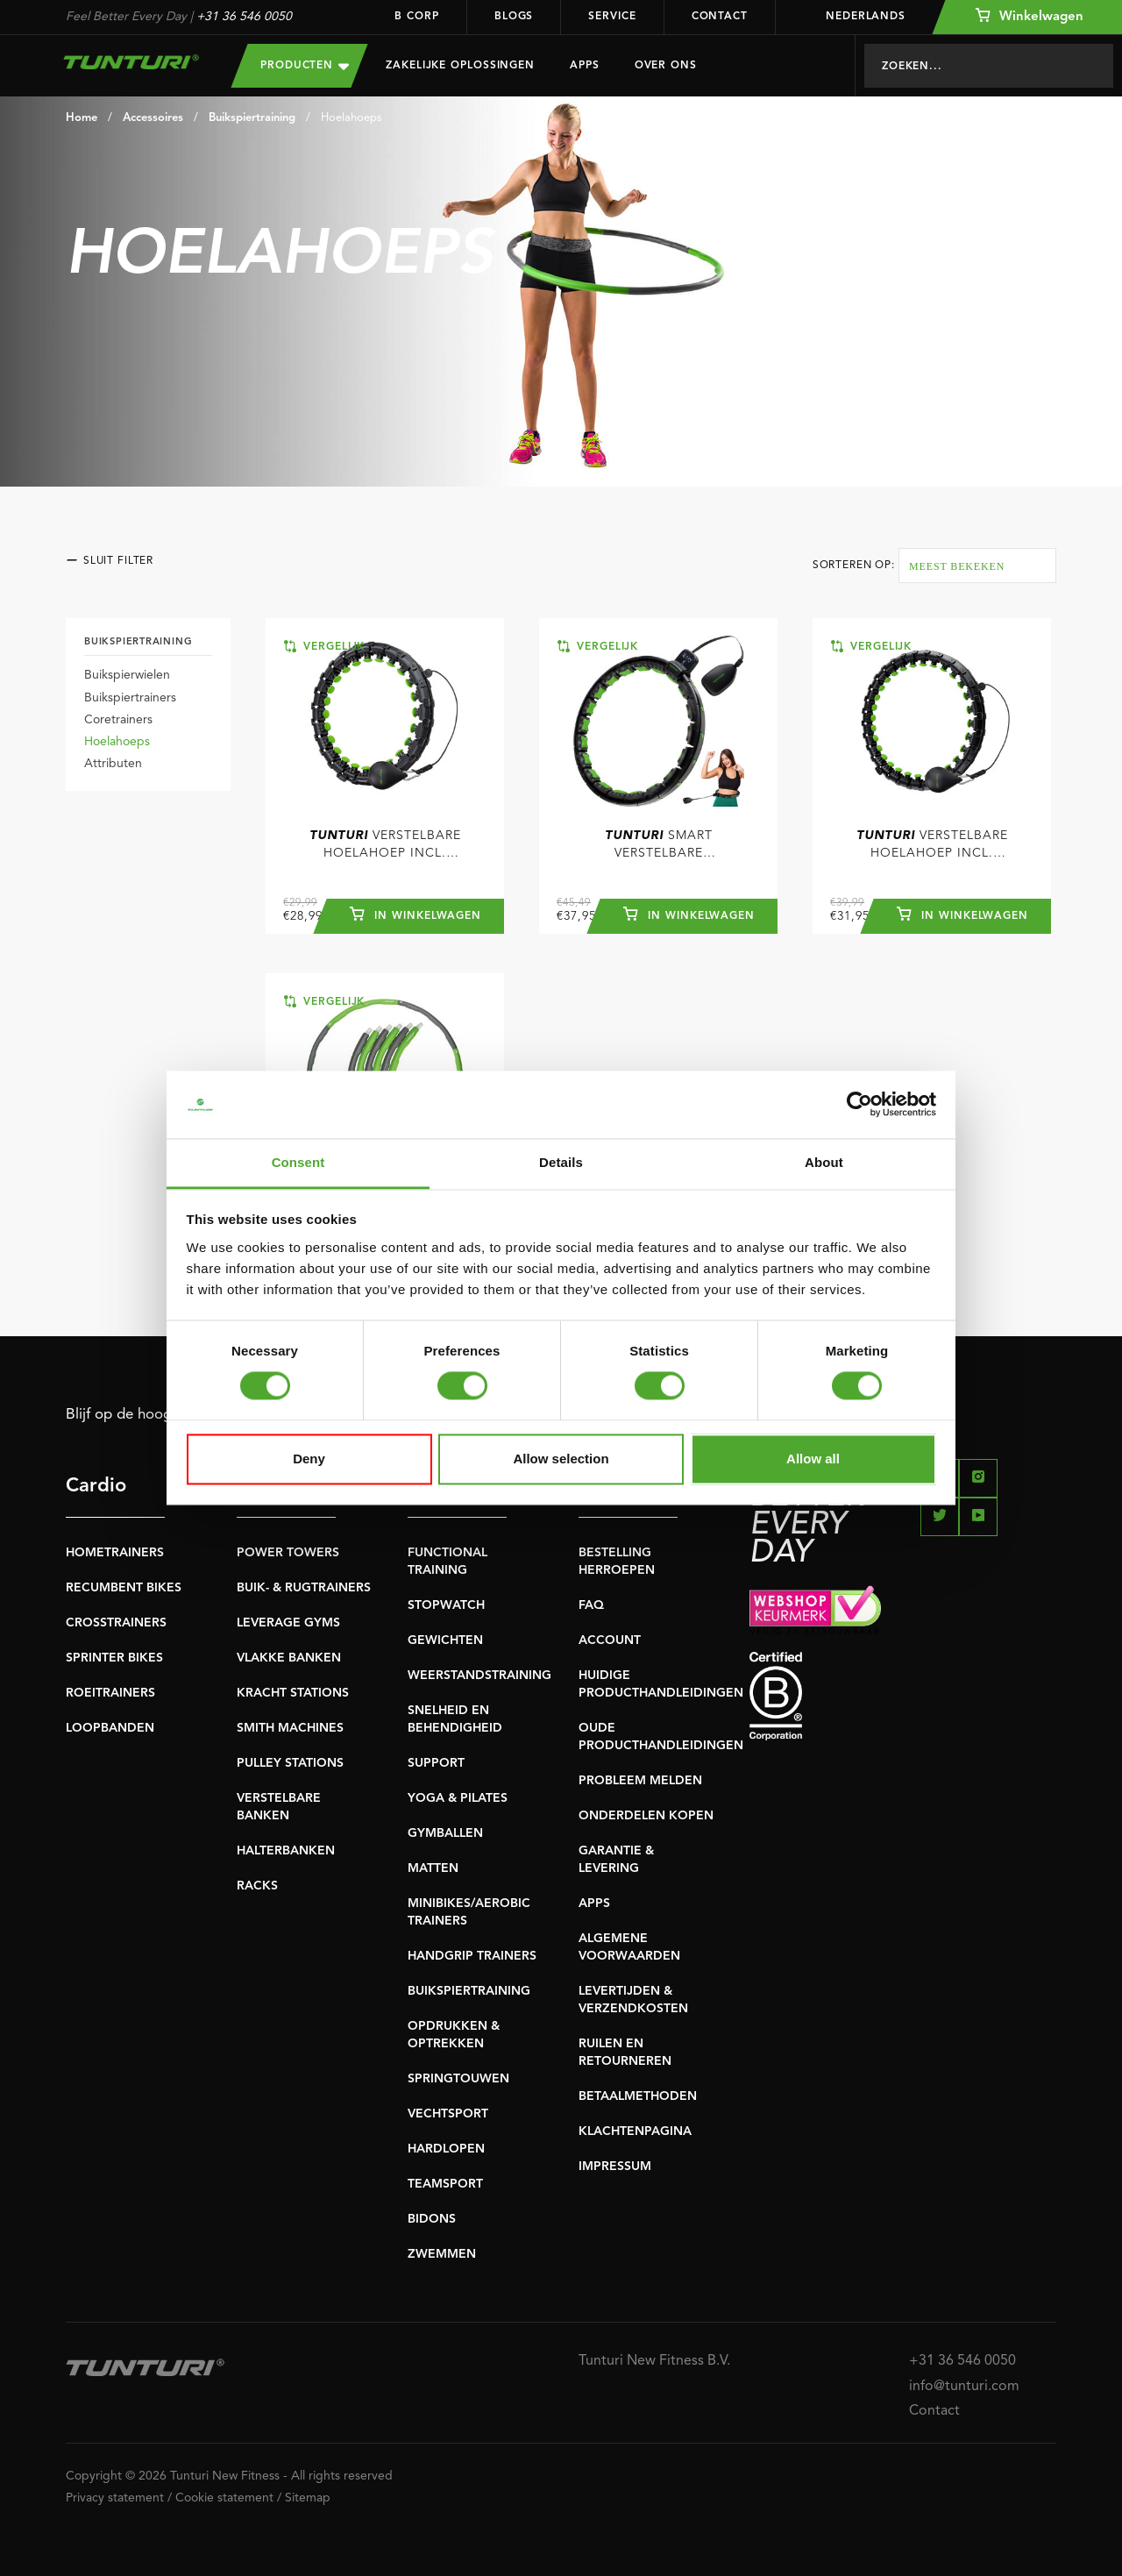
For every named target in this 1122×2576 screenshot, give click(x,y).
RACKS (257, 1886)
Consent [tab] (298, 1162)
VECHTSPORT (448, 2114)
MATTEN (433, 1868)
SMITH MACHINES (290, 1728)
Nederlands (854, 16)
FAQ (591, 1605)
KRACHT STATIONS (293, 1693)
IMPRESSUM (615, 2166)
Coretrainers (118, 720)
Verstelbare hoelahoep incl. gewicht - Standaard (385, 845)
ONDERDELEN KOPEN (646, 1816)
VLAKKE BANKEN (289, 1658)
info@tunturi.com (964, 2387)
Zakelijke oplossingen (460, 65)
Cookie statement (224, 2498)
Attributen (113, 764)
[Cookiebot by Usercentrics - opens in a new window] (859, 1105)
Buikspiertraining (252, 118)
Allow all (813, 1458)
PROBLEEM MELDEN (640, 1781)
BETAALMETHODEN (638, 2096)
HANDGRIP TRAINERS (472, 1956)
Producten (304, 65)
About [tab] (824, 1162)
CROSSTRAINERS (116, 1623)
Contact (720, 16)
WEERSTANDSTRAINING (479, 1675)
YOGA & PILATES (458, 1798)
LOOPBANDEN (110, 1728)
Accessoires (153, 118)
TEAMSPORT (445, 2184)
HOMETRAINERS (115, 1553)
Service (612, 16)
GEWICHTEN (445, 1640)
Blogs (514, 16)
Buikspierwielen (127, 675)
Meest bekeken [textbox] (957, 566)
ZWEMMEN (442, 2254)
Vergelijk (324, 646)
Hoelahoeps (351, 118)
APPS (594, 1903)
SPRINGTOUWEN (458, 2079)
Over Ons (666, 65)
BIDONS (432, 2219)
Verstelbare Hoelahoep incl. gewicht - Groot (932, 845)
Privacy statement (115, 2498)
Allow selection (560, 1458)
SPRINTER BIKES (114, 1658)
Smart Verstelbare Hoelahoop (659, 845)
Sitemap (307, 2498)
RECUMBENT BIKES (123, 1588)
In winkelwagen (415, 914)
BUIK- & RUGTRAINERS (304, 1588)
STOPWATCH (446, 1605)
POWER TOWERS (288, 1553)
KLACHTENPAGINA (635, 2131)
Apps (585, 65)
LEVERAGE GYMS (288, 1623)
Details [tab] (561, 1162)
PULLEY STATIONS (290, 1763)
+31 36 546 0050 (244, 17)
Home (81, 118)
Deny (309, 1458)
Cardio (96, 1486)
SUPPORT (436, 1763)
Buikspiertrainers (130, 698)
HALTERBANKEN (286, 1851)
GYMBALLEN (445, 1833)
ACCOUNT (610, 1640)
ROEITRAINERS (110, 1693)
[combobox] (977, 565)
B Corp (416, 16)
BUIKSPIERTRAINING (469, 1991)
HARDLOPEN (446, 2149)
